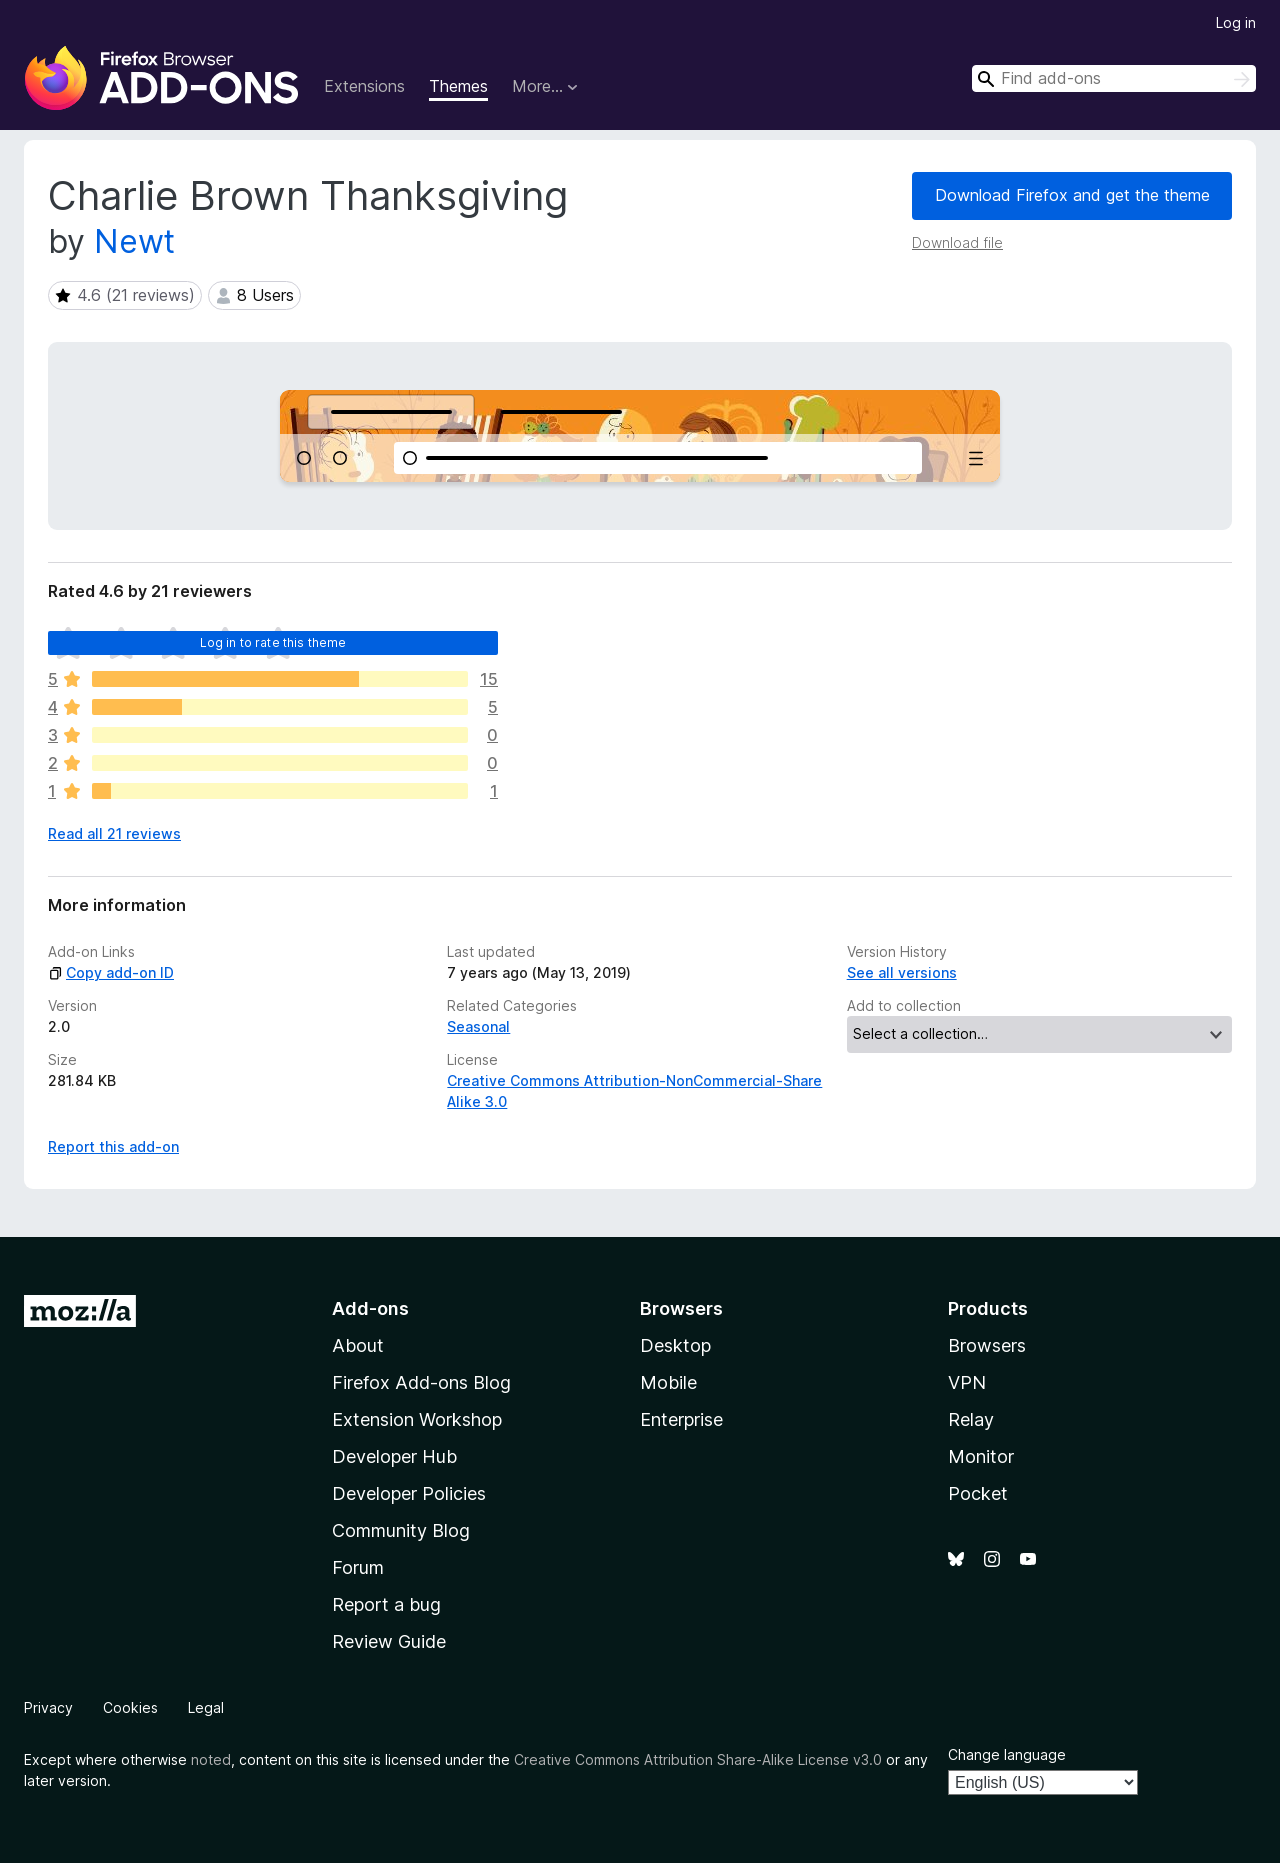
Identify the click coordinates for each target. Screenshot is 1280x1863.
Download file (957, 242)
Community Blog (401, 1530)
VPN (967, 1382)
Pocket (978, 1493)
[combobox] (1114, 78)
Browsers (987, 1345)
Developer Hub (394, 1456)
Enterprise (681, 1419)
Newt (134, 241)
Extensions (364, 86)
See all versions (902, 972)
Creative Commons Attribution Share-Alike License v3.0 (698, 1759)
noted (211, 1759)
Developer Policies (409, 1493)
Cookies (130, 1707)
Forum (358, 1567)
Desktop (675, 1345)
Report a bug (386, 1604)
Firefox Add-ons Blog (421, 1382)
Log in (1236, 22)
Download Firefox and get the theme (1072, 195)
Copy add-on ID (111, 972)
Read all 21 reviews (114, 833)
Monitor (981, 1456)
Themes (458, 86)
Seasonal (478, 1026)
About (358, 1345)
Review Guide (389, 1641)
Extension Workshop (417, 1419)
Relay (971, 1419)
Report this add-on (113, 1146)
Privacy (48, 1707)
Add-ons (370, 1308)
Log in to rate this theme (273, 642)
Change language (1007, 1754)
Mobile (668, 1382)
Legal (206, 1707)
